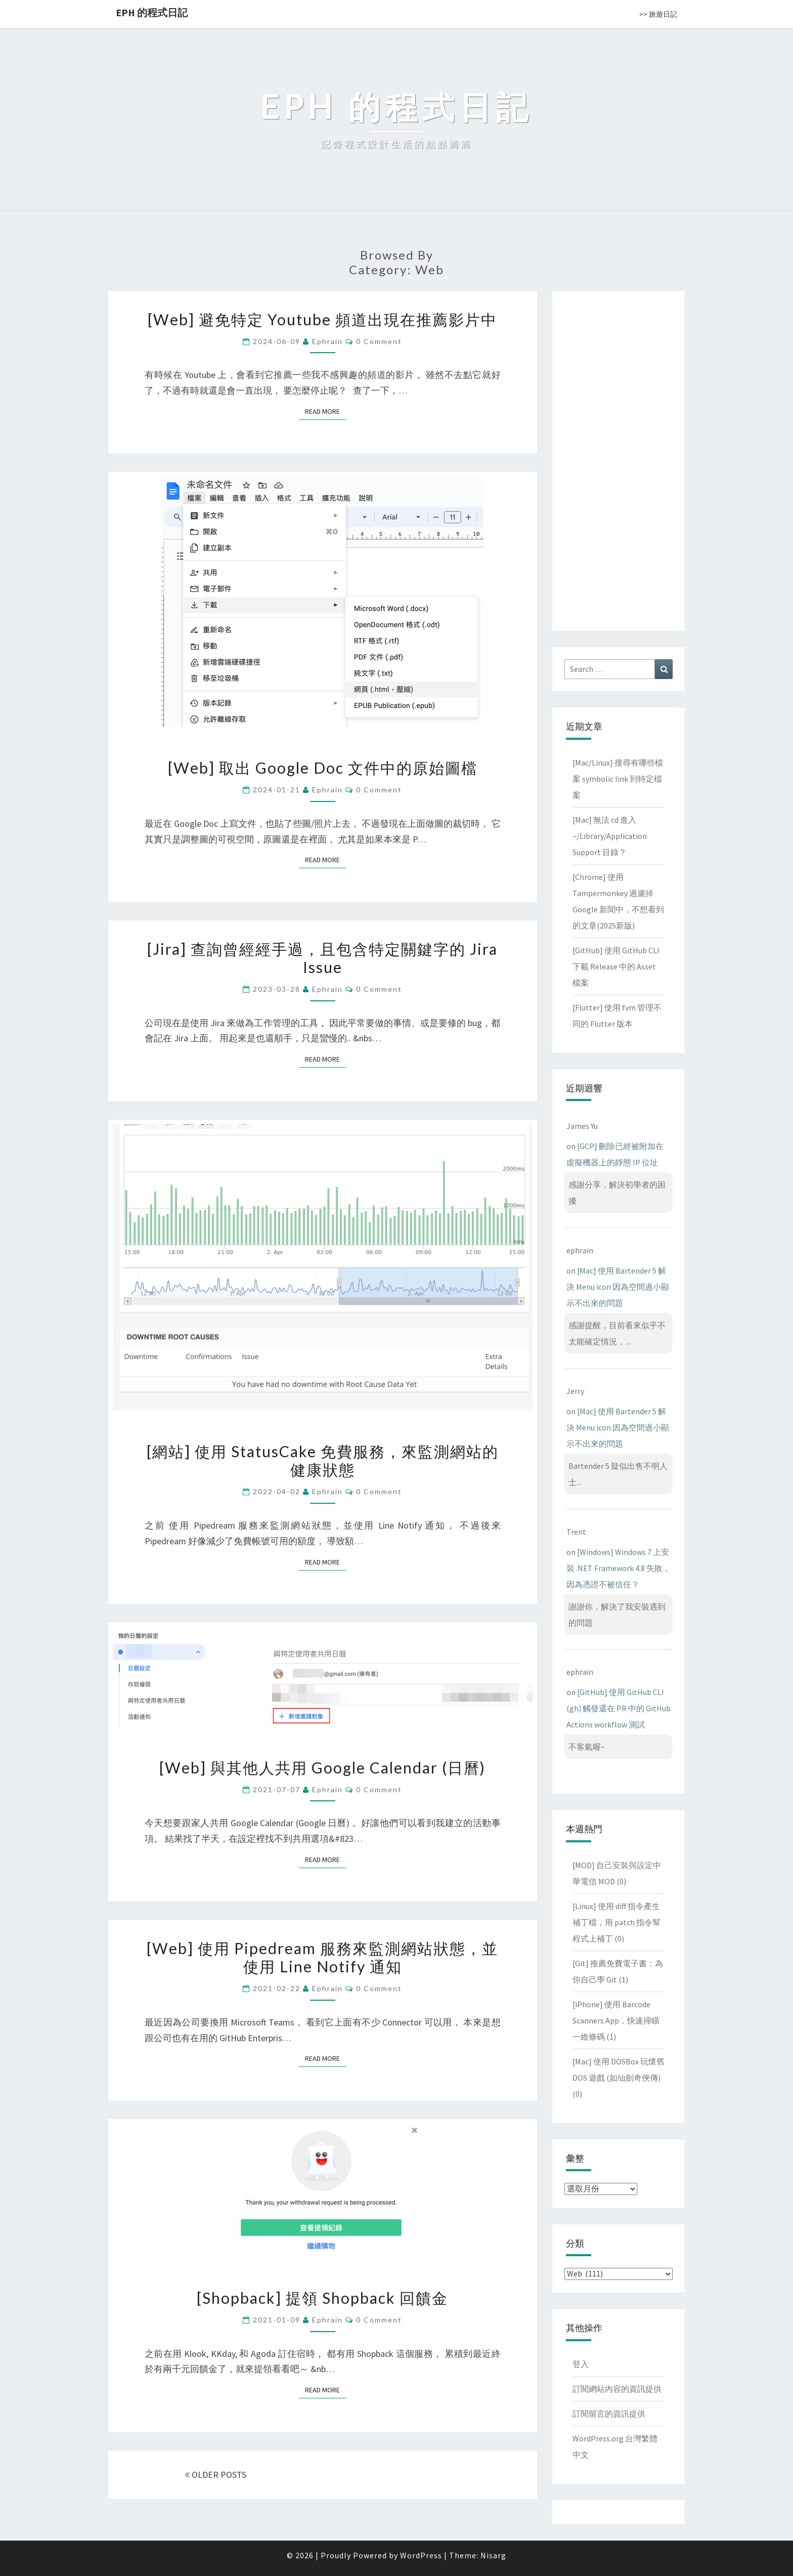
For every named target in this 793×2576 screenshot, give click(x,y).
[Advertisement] (618, 459)
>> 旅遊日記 (658, 14)
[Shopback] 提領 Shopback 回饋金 (322, 2298)
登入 (580, 2364)
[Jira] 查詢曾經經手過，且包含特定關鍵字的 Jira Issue (322, 958)
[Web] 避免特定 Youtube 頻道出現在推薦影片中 (322, 319)
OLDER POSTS (215, 2474)
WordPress (421, 2555)
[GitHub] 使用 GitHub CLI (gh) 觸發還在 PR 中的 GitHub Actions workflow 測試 (618, 1708)
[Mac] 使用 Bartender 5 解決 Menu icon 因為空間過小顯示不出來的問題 (617, 1286)
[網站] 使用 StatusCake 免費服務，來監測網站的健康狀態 (323, 1460)
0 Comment (379, 341)
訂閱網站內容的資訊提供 (617, 2389)
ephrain (327, 341)
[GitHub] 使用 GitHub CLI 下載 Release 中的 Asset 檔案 (615, 966)
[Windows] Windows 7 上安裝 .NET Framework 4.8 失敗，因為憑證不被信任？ (618, 1568)
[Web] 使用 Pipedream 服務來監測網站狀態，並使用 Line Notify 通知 (322, 1957)
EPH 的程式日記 (152, 12)
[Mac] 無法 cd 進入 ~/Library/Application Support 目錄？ (609, 836)
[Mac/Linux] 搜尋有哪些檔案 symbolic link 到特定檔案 (617, 778)
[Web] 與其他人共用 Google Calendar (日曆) (322, 1767)
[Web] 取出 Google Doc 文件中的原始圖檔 (322, 767)
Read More (325, 411)
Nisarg (493, 2555)
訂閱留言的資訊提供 (608, 2414)
